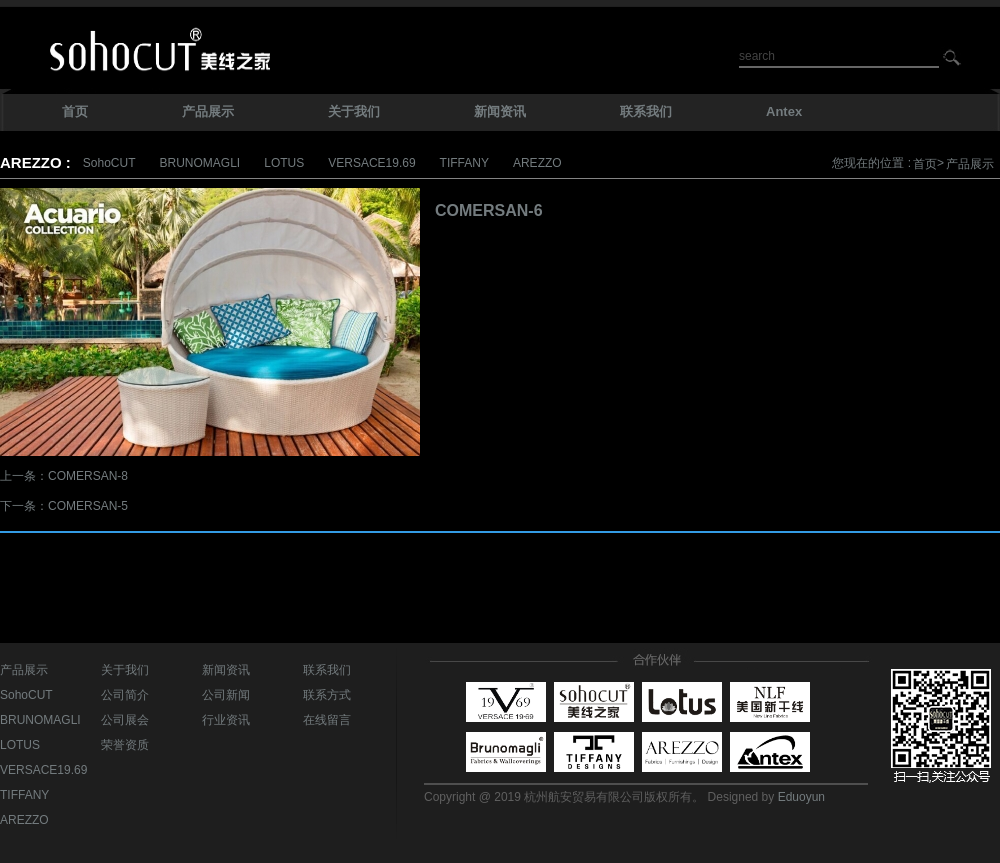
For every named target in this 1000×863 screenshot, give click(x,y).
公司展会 (125, 720)
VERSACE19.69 (371, 163)
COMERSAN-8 (88, 476)
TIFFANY (464, 163)
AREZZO (537, 163)
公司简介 (125, 695)
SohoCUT (109, 163)
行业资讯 (226, 720)
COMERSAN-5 (88, 506)
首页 (925, 164)
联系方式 (327, 695)
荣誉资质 (125, 745)
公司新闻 (226, 695)
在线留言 (327, 720)
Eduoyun (801, 797)
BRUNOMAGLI (200, 163)
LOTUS (284, 163)
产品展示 (970, 164)
